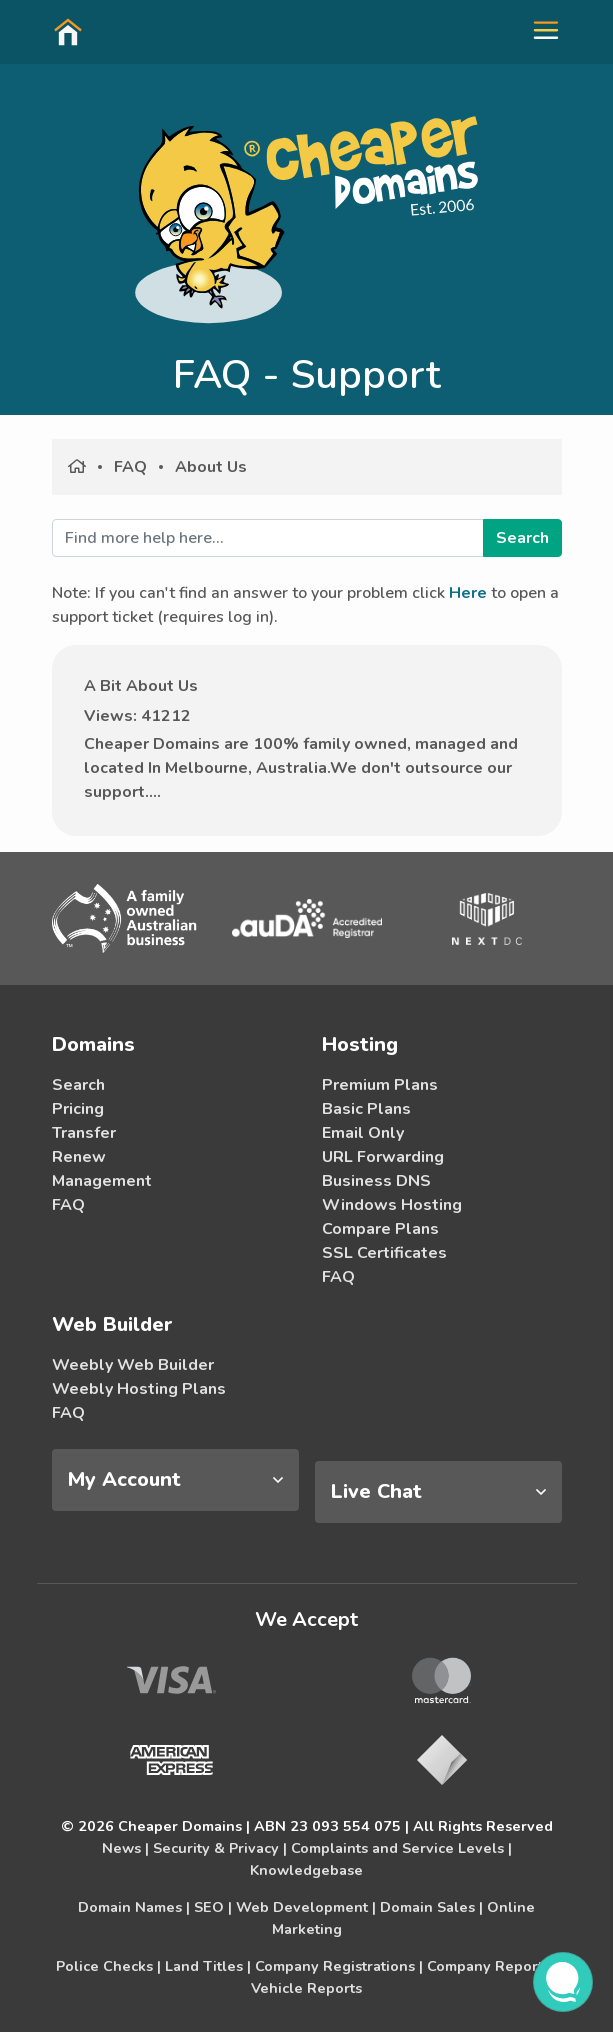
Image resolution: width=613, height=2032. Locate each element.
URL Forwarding (383, 1157)
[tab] (175, 1480)
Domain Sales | (431, 1907)
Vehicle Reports (306, 1988)
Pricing (78, 1109)
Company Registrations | (339, 1966)
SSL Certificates (384, 1253)
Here (468, 593)
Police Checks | (108, 1966)
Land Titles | (208, 1966)
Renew (79, 1157)
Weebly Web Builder (133, 1365)
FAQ (130, 467)
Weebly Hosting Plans (139, 1389)
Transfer (84, 1133)
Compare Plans (380, 1229)
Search (78, 1085)
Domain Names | (134, 1907)
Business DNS (376, 1181)
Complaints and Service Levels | (401, 1848)
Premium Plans (380, 1085)
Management (102, 1181)
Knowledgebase (306, 1870)
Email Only (363, 1133)
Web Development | (306, 1907)
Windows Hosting (392, 1205)
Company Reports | (492, 1966)
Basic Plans (366, 1109)
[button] (538, 31)
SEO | (213, 1907)
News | (125, 1848)
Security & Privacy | (220, 1848)
